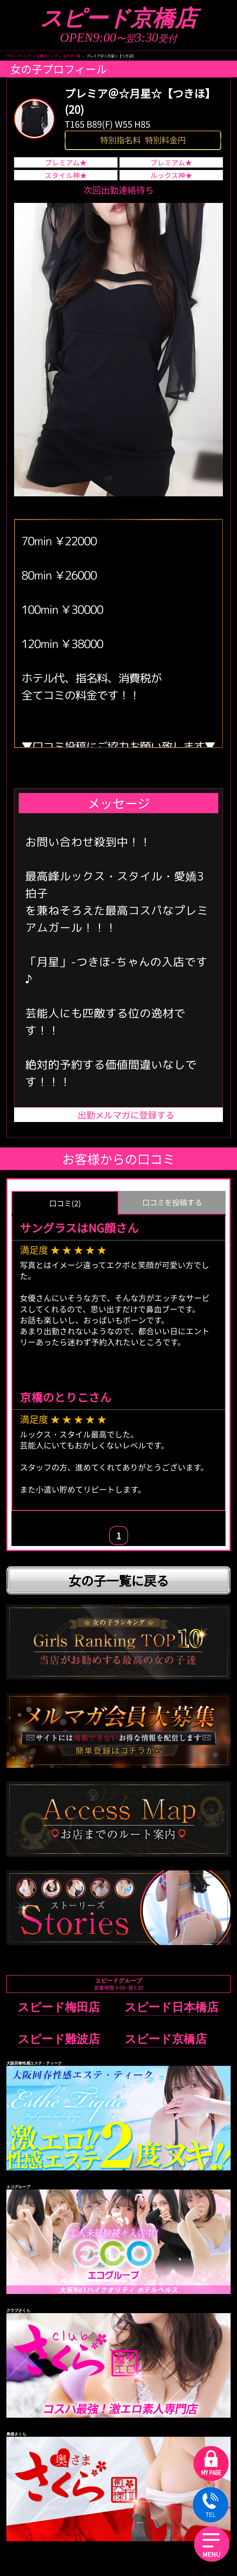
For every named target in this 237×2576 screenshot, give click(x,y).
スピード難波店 (59, 2033)
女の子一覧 (72, 55)
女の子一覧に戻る (118, 1574)
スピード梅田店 (59, 2001)
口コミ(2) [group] (65, 1203)
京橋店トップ (46, 55)
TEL (210, 2506)
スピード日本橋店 (172, 2001)
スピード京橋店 (118, 18)
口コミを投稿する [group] (172, 1202)
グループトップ (18, 55)
